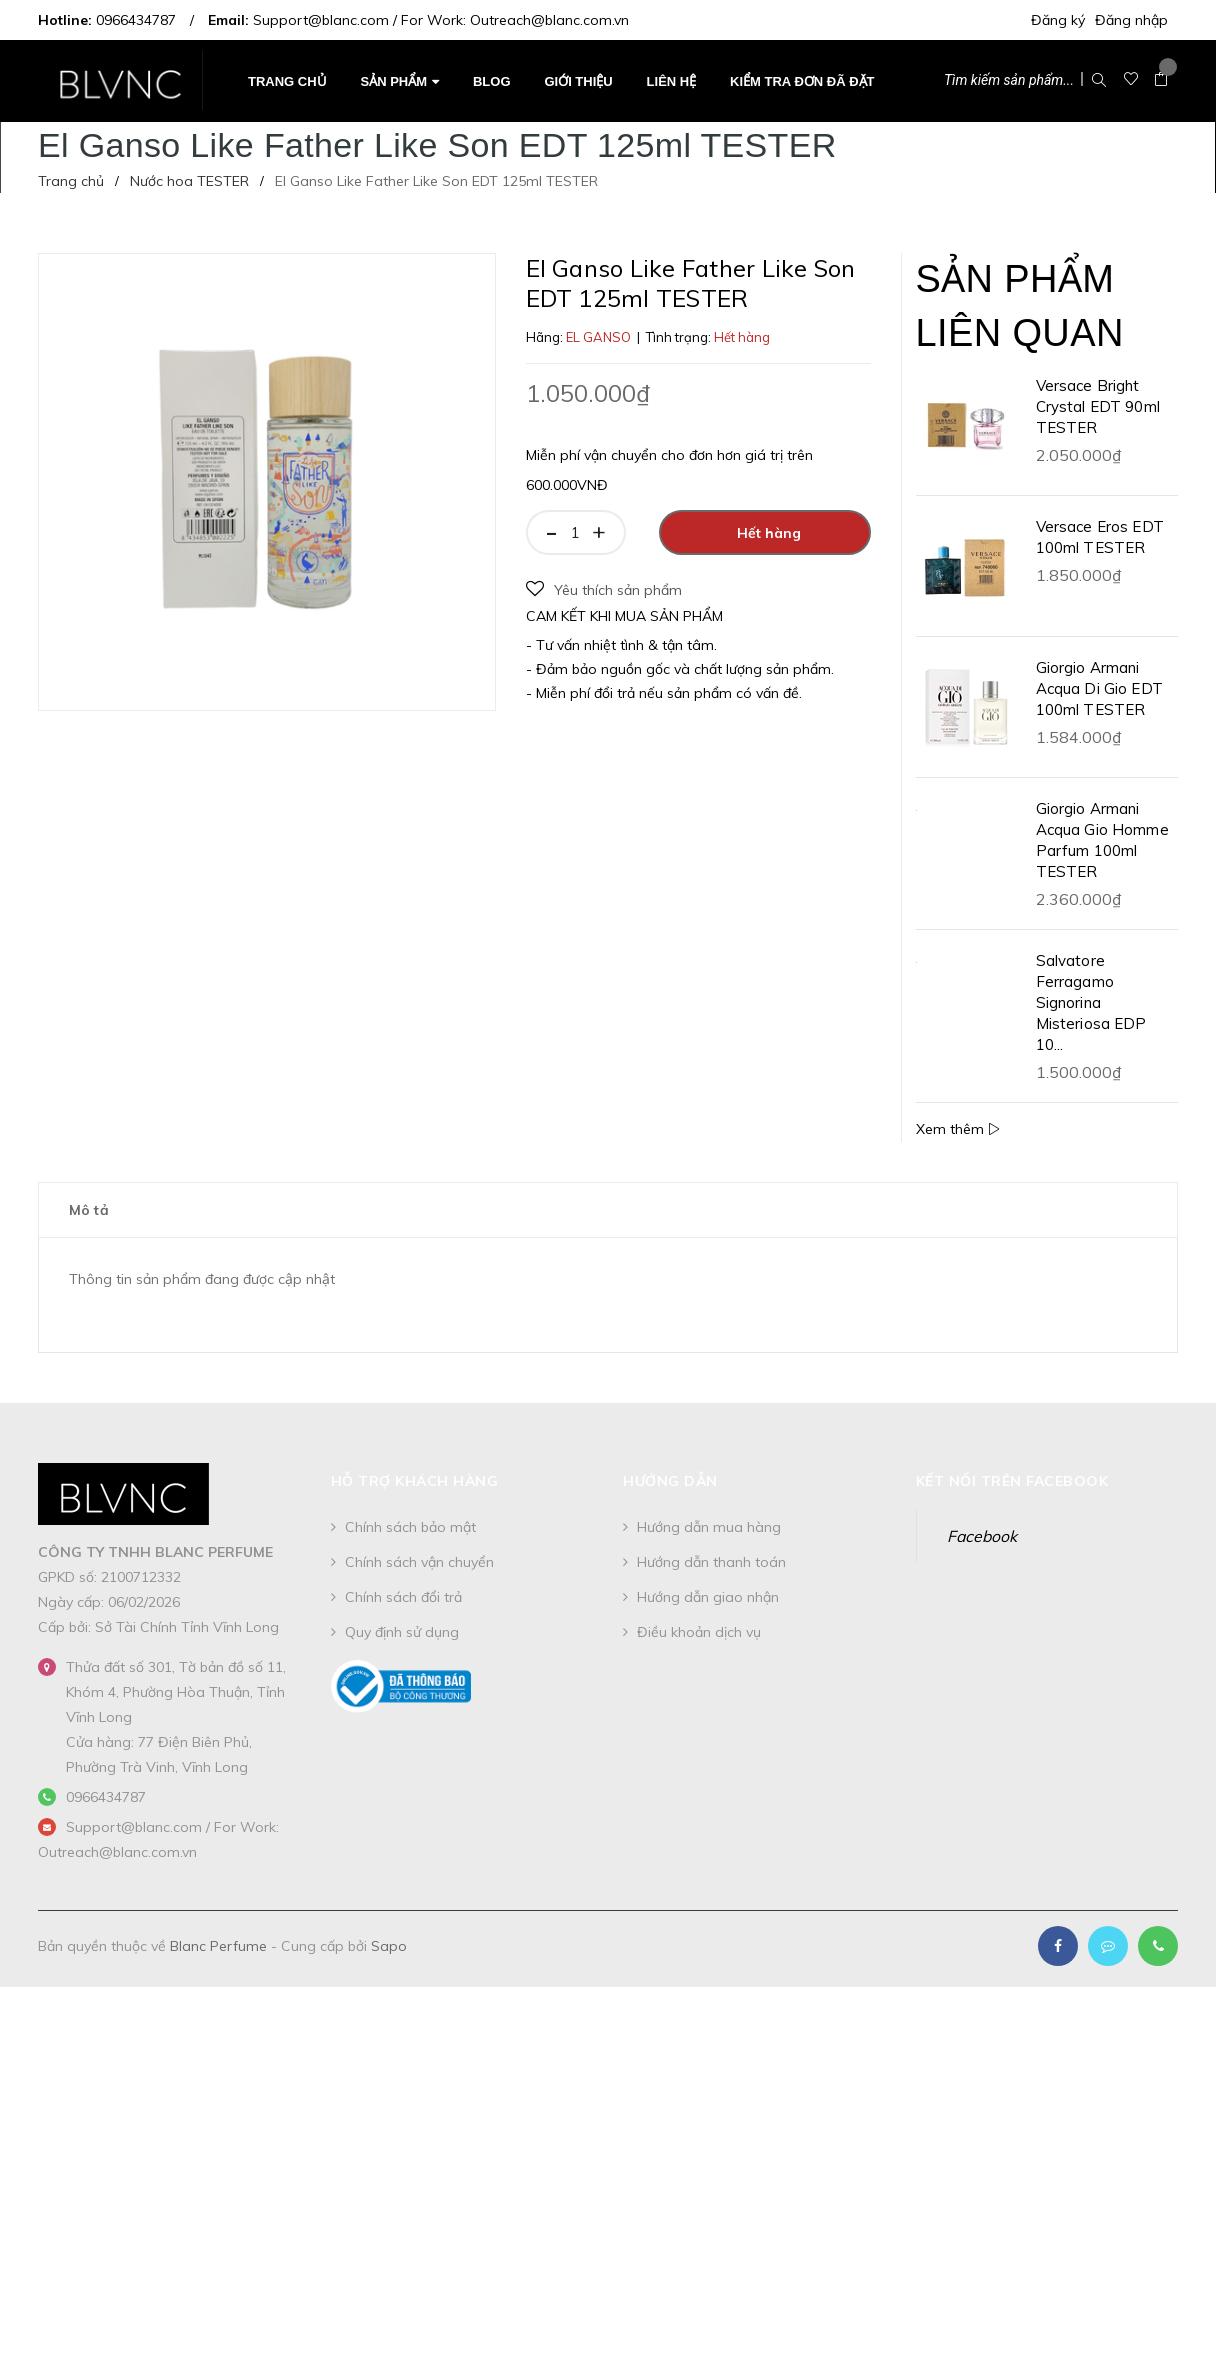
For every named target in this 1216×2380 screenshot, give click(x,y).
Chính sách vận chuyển (419, 1562)
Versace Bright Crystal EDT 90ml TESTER (1098, 406)
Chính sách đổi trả (403, 1597)
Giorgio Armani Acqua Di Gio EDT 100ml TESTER (1099, 688)
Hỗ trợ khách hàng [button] (415, 1481)
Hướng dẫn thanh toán (711, 1562)
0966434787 (136, 20)
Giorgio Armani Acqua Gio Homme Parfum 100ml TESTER (1102, 840)
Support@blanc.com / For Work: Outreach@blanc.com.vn (441, 20)
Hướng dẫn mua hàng (709, 1527)
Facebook (982, 1536)
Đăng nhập (1131, 20)
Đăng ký (1058, 20)
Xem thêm (958, 1129)
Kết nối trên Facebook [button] (1012, 1481)
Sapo (389, 1946)
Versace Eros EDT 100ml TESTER (1100, 537)
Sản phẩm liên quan (1020, 305)
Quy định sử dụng (402, 1632)
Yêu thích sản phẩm (604, 590)
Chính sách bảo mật (410, 1527)
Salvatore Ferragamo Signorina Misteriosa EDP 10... (1091, 1002)
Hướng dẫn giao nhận (708, 1597)
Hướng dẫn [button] (670, 1481)
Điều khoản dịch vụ (699, 1632)
